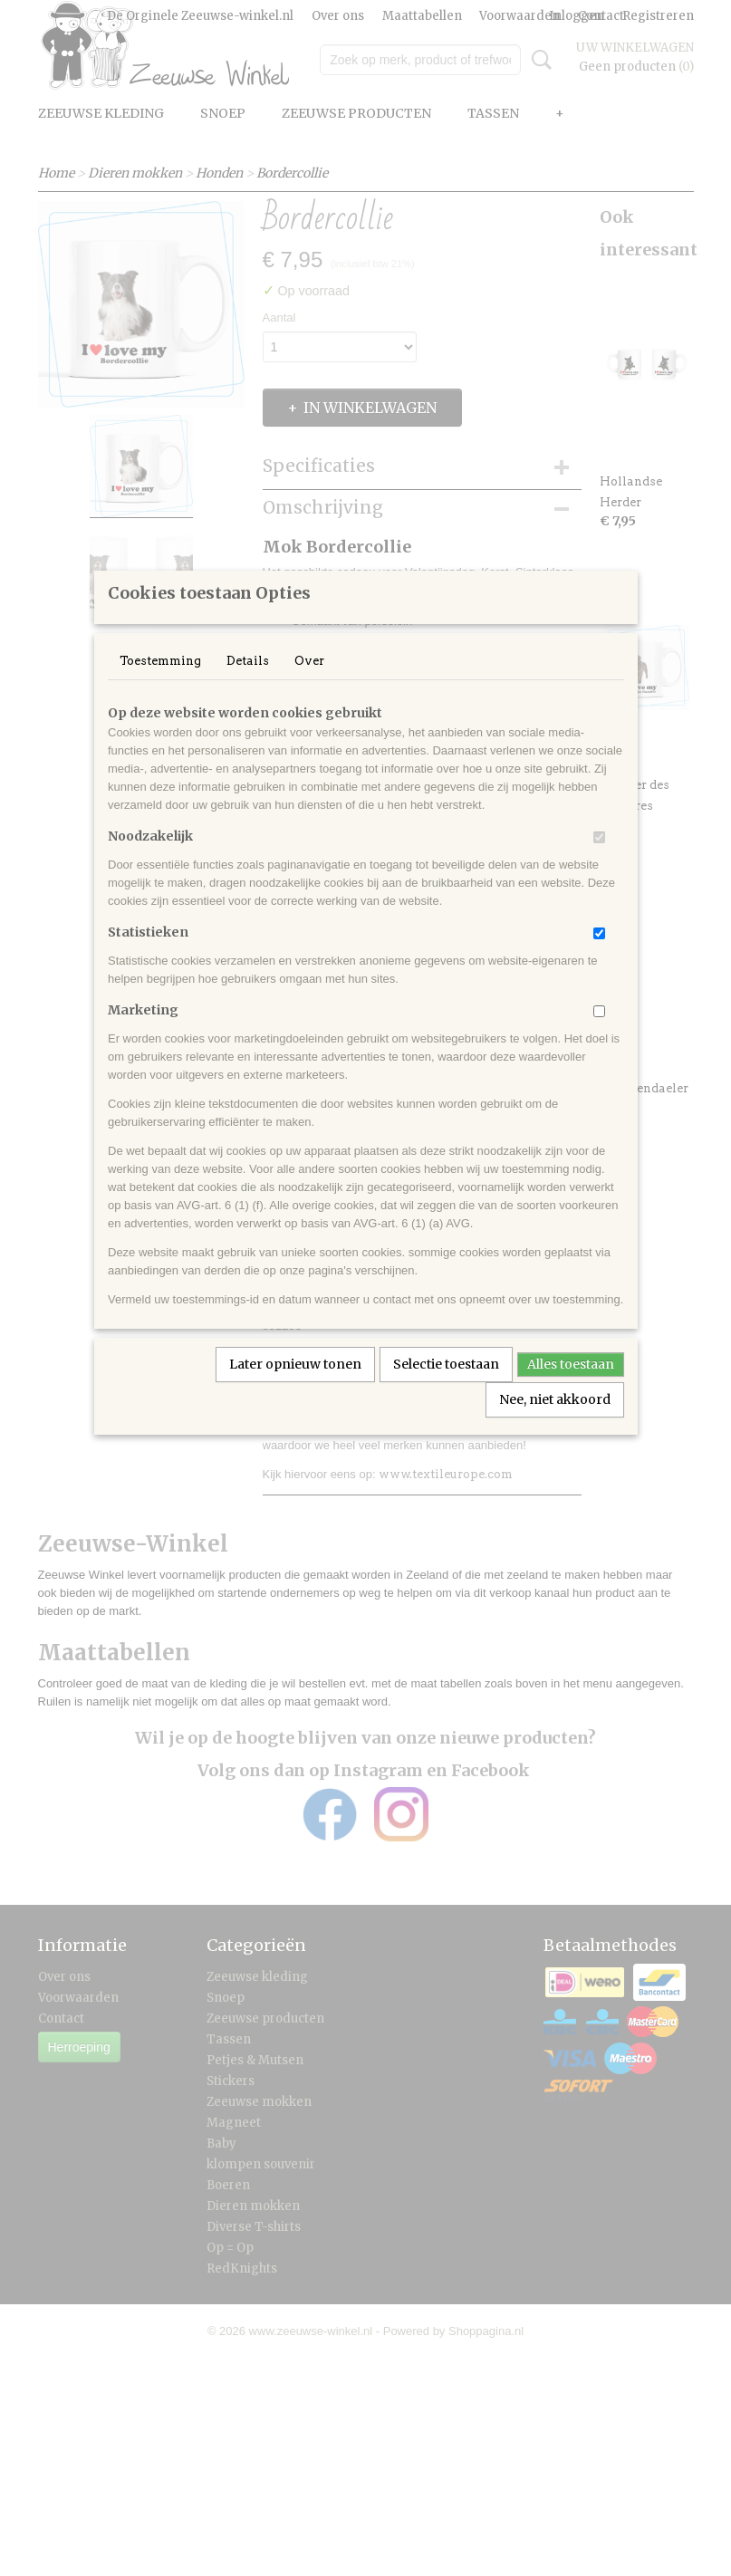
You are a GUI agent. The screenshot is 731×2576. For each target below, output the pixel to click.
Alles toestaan (570, 1387)
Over (309, 684)
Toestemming (160, 684)
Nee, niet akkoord (555, 1423)
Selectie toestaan (446, 1387)
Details (247, 684)
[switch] (599, 861)
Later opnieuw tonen (295, 1387)
